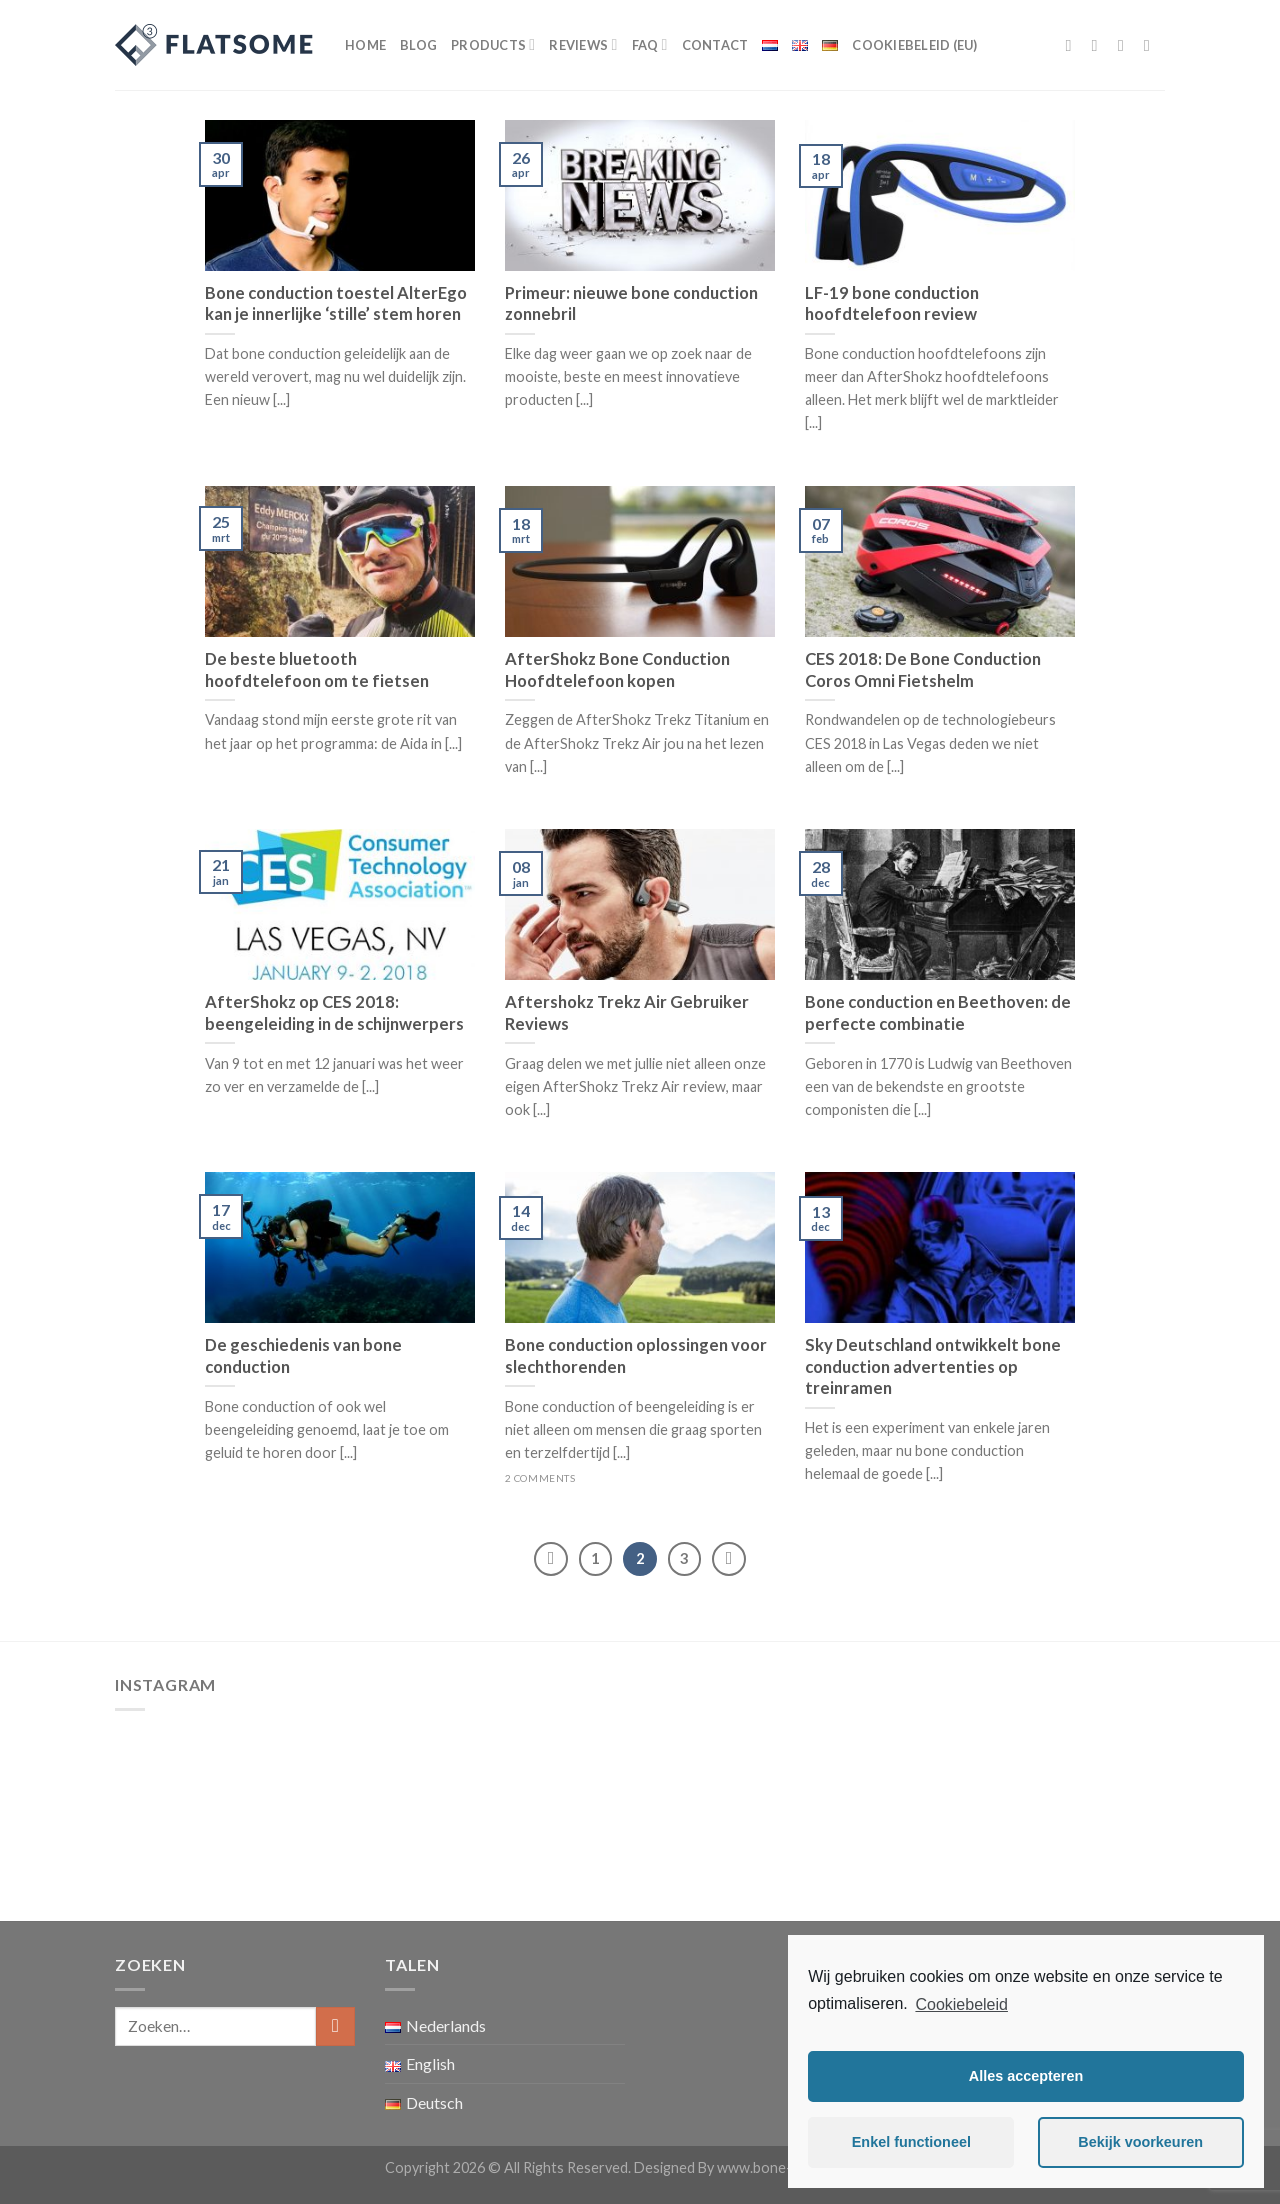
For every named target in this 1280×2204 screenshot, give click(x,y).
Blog (418, 45)
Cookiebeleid (961, 2004)
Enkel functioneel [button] (911, 2142)
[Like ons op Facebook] (1074, 45)
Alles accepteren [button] (1026, 2076)
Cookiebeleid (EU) (914, 45)
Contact (715, 45)
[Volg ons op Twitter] (1126, 45)
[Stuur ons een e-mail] (1152, 45)
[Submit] (335, 2026)
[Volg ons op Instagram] (1100, 45)
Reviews (583, 44)
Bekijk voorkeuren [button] (1140, 2142)
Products (493, 44)
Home (365, 45)
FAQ (650, 44)
